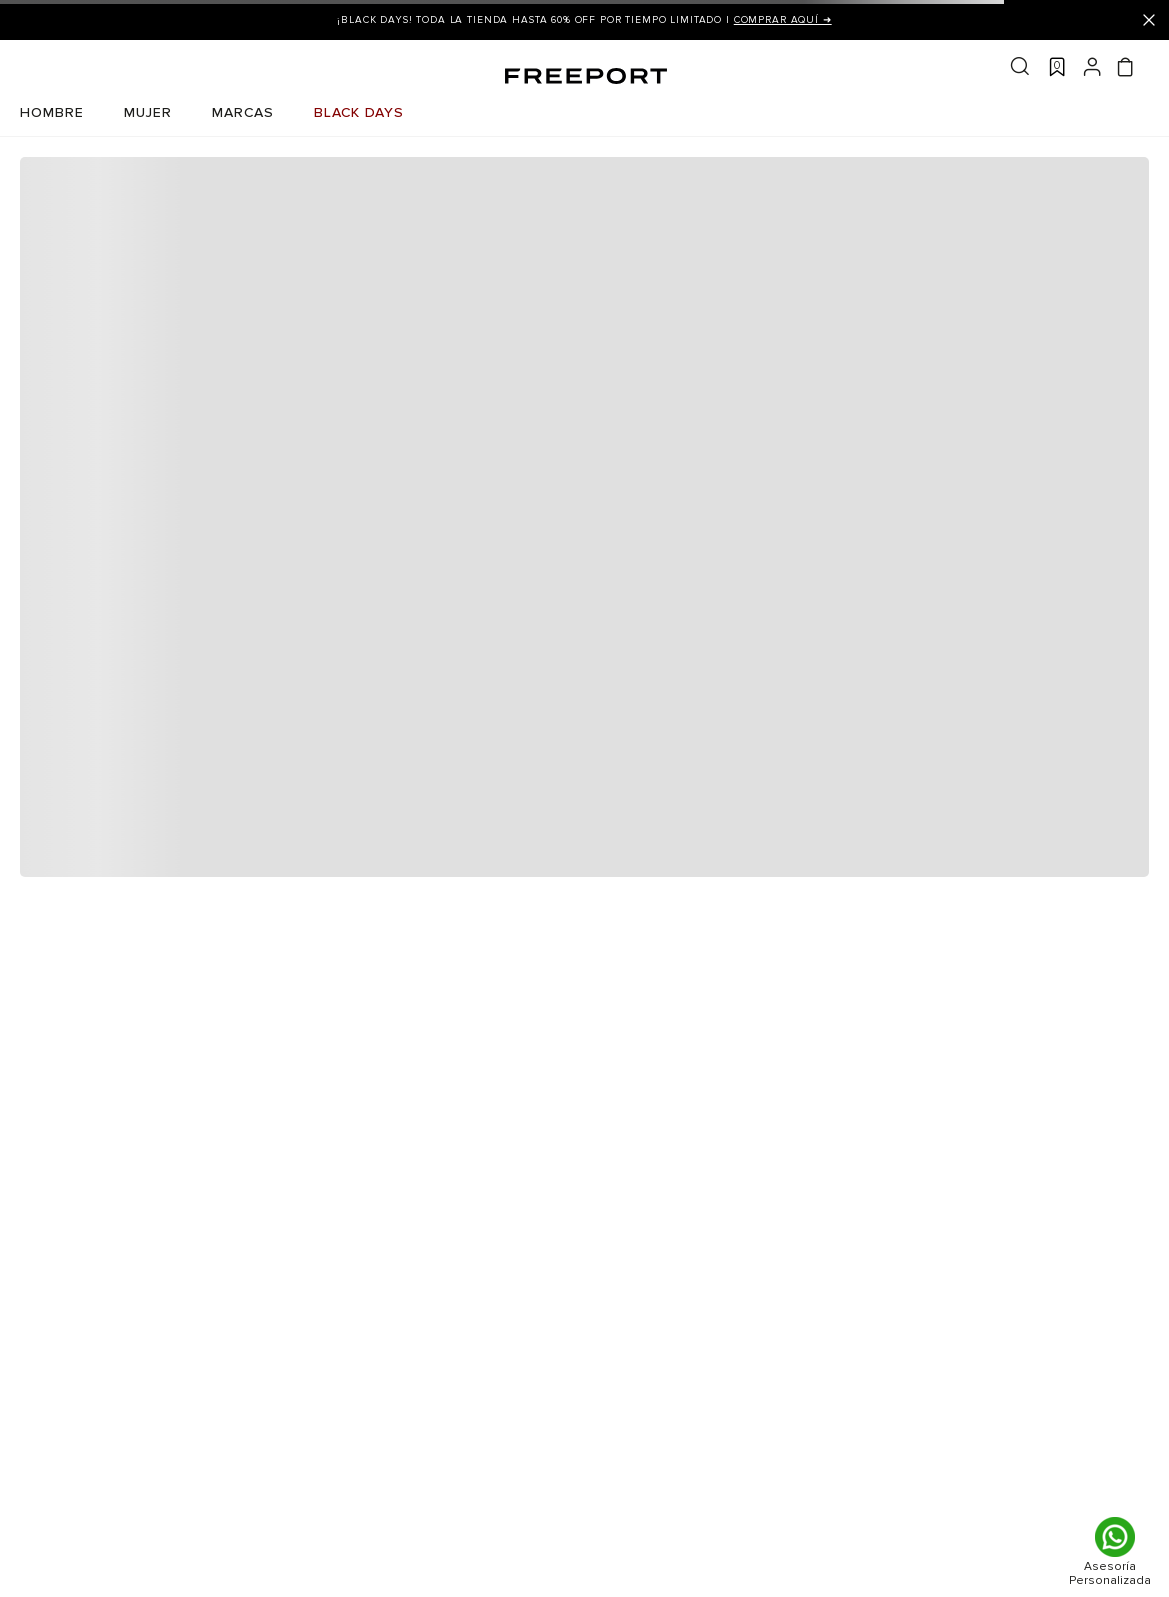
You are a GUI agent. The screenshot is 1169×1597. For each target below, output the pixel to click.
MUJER (148, 112)
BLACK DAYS (359, 112)
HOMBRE (52, 112)
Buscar (1020, 66)
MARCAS (243, 112)
